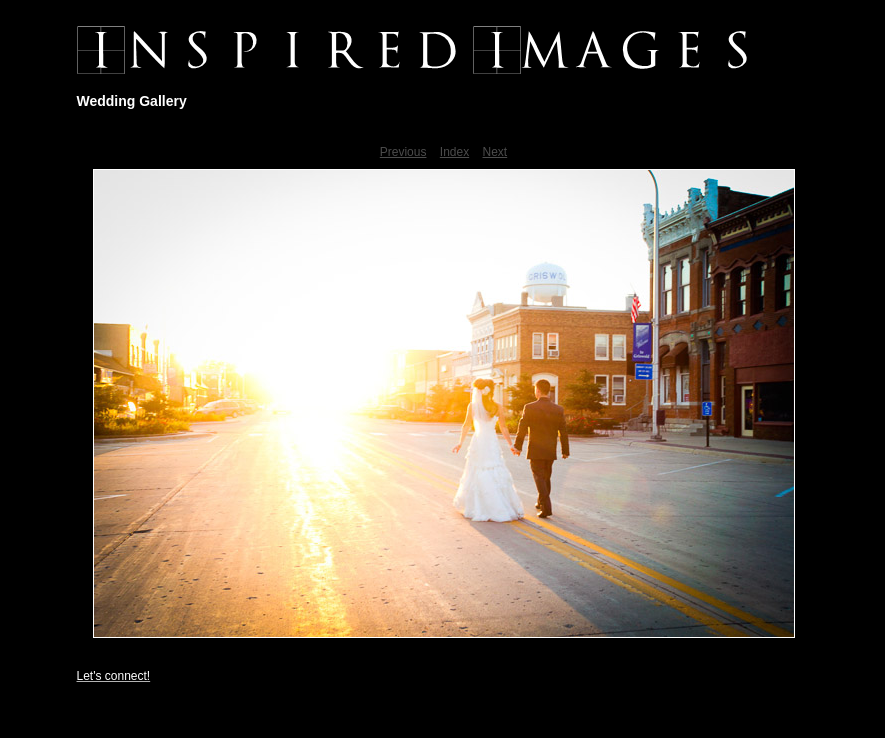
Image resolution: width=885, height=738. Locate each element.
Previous (403, 152)
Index (454, 152)
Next (495, 152)
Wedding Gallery (132, 101)
